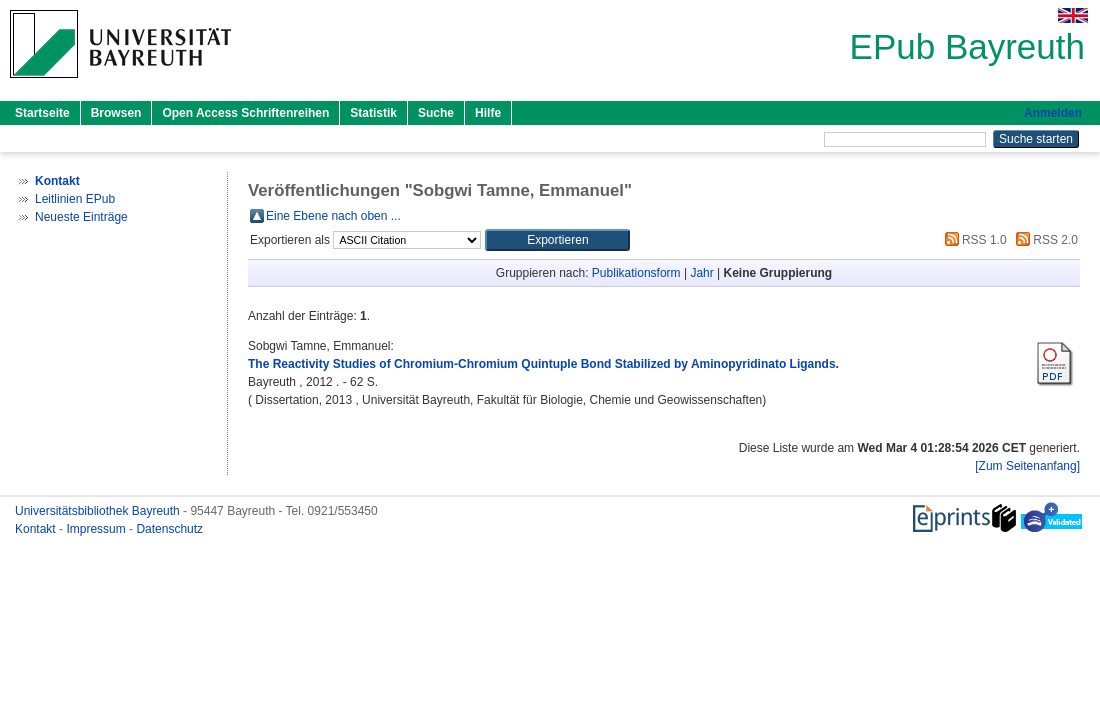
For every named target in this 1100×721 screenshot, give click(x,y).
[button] (557, 240)
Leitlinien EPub (75, 199)
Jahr (701, 273)
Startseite (42, 113)
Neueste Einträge (81, 217)
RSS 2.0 (1044, 240)
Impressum (97, 529)
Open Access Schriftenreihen (245, 113)
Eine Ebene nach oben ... (333, 216)
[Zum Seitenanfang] (1027, 466)
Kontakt (37, 529)
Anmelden (1053, 113)
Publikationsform (636, 273)
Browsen (116, 113)
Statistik (373, 113)
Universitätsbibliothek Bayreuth (99, 511)
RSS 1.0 (973, 240)
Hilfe (488, 113)
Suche (436, 113)
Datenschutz (169, 529)
